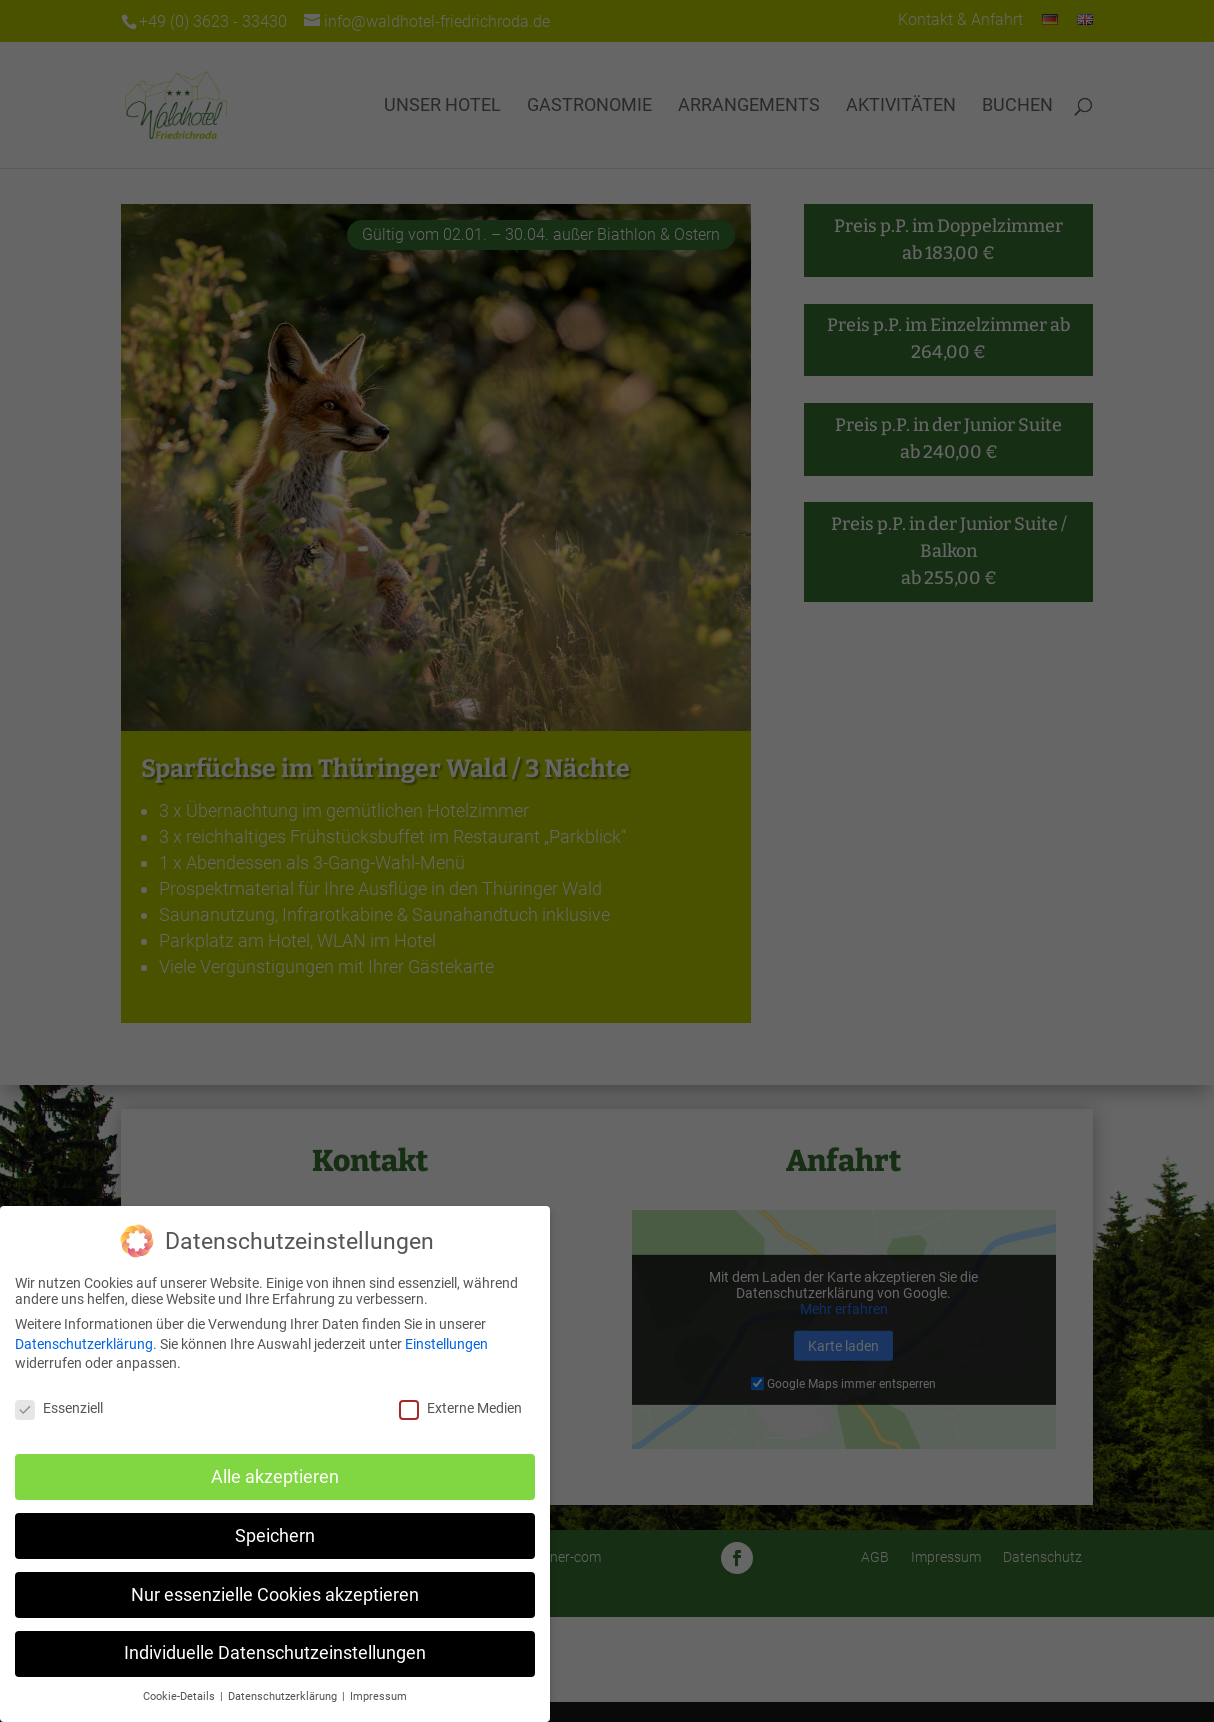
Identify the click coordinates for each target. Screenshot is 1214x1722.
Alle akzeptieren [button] (275, 1477)
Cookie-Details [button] (180, 1696)
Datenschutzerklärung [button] (284, 1696)
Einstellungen (446, 1344)
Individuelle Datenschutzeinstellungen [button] (275, 1653)
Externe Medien (460, 1408)
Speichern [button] (275, 1536)
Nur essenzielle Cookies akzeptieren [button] (275, 1595)
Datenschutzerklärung (84, 1344)
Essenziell (59, 1408)
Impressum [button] (378, 1696)
